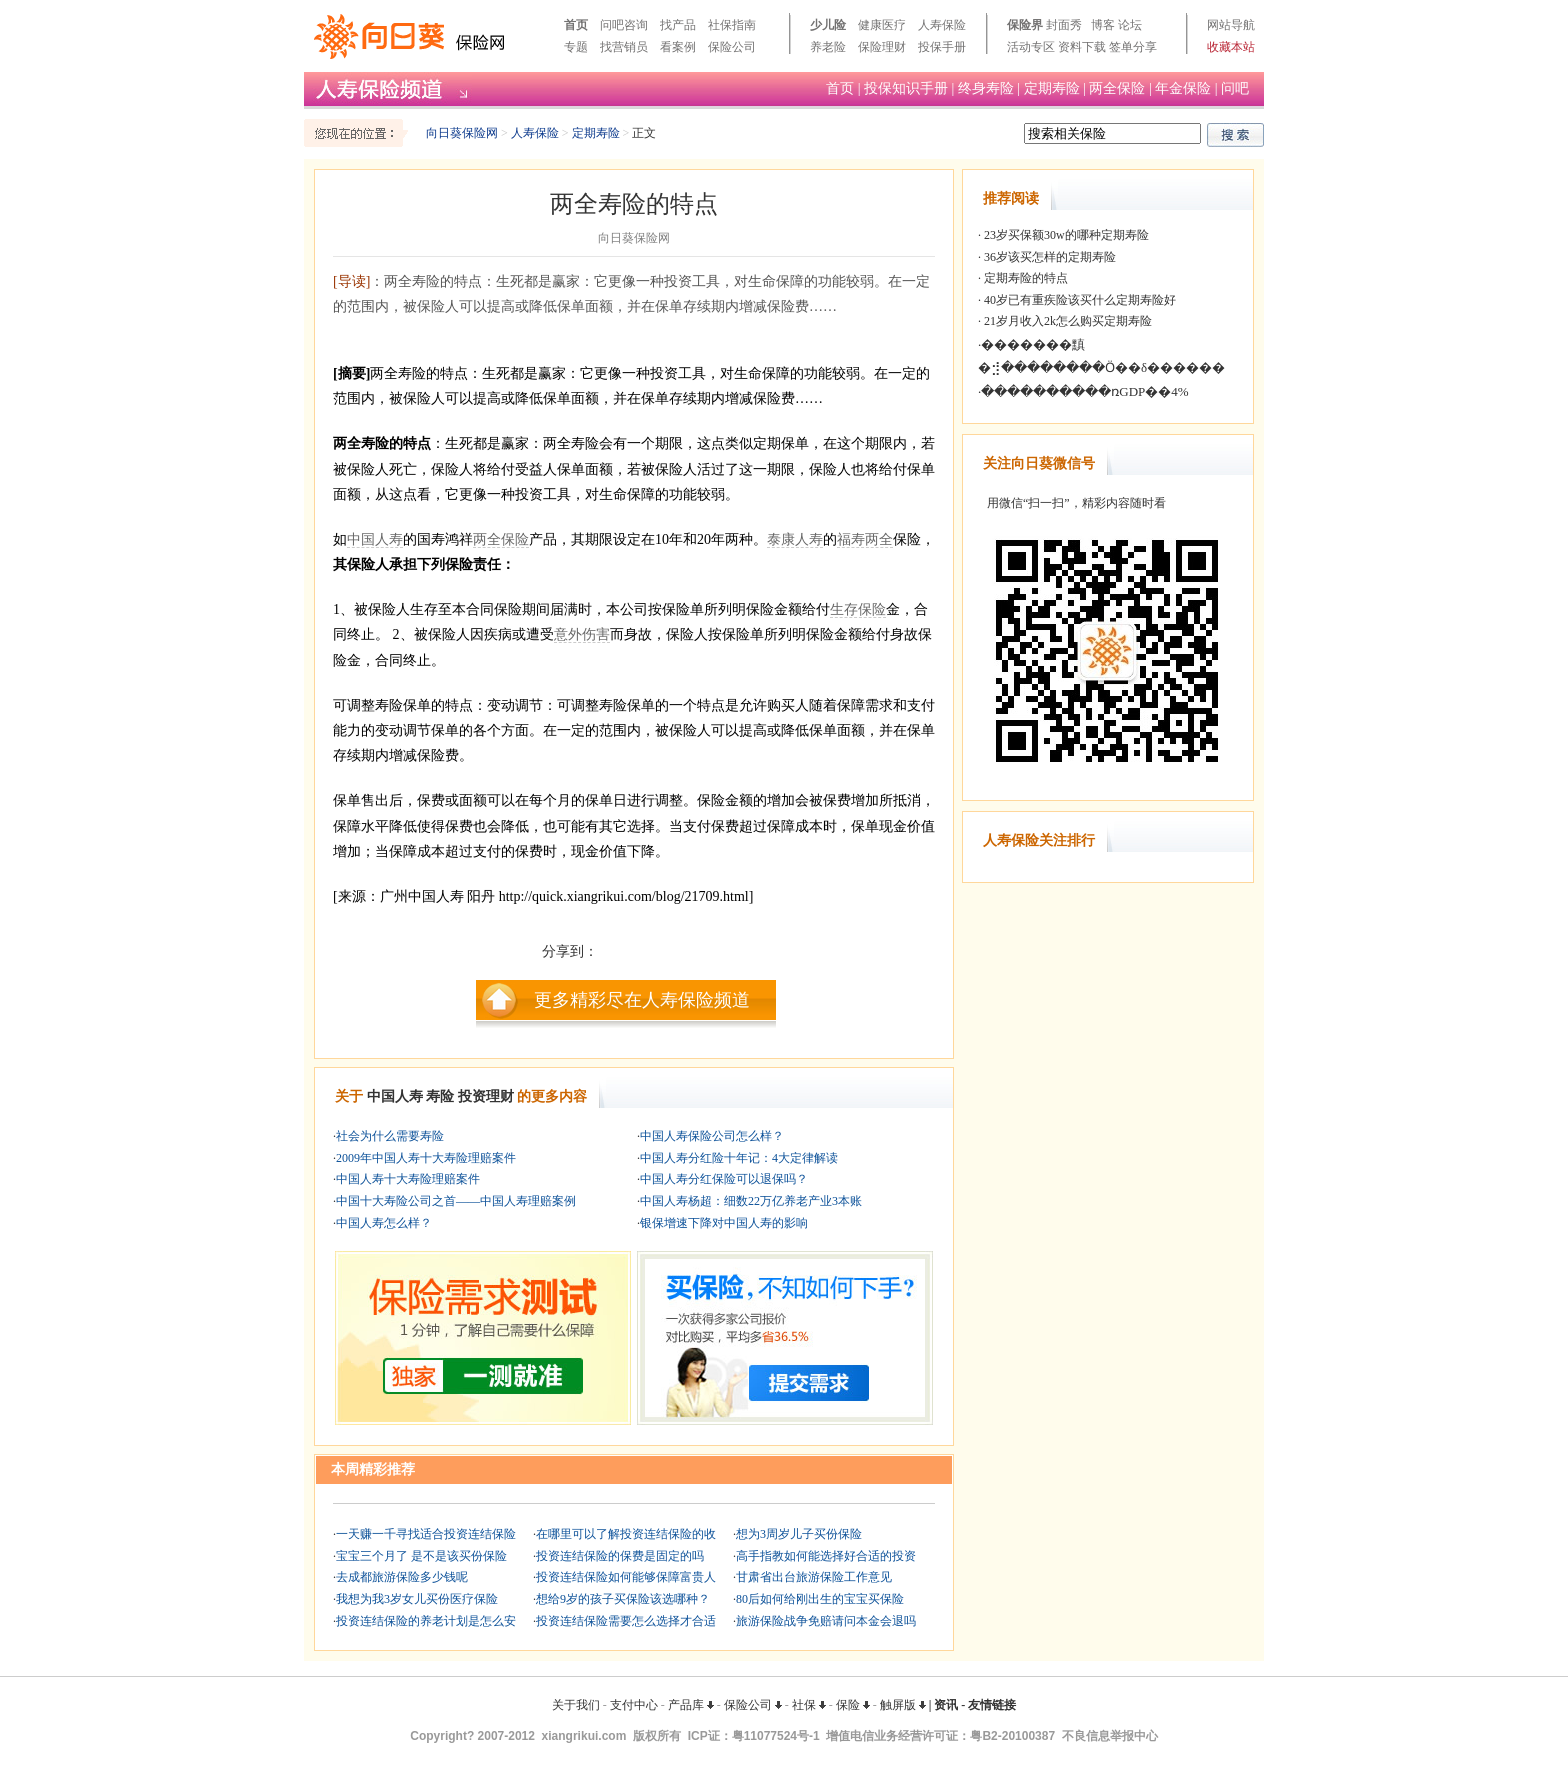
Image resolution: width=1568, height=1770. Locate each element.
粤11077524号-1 (776, 1736)
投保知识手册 (906, 88)
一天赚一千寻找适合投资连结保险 (426, 1534)
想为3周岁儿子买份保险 (799, 1534)
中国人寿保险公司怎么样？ (712, 1136)
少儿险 (828, 25)
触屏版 (903, 1705)
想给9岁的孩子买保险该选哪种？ (623, 1599)
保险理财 (882, 47)
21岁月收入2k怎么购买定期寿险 (1066, 321)
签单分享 (1133, 47)
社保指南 (732, 25)
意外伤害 (582, 634)
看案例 (678, 47)
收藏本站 (1231, 47)
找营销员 (624, 47)
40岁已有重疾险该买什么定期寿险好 (1078, 300)
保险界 (1025, 25)
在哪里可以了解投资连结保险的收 (626, 1534)
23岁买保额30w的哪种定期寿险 (1065, 235)
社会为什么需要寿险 (390, 1136)
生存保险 (858, 609)
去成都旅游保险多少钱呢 (402, 1577)
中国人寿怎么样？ (384, 1223)
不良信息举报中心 (1110, 1736)
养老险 (828, 47)
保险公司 (732, 47)
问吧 (1235, 88)
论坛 (1130, 25)
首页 (576, 25)
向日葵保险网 (462, 133)
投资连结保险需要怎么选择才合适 (626, 1621)
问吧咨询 (624, 25)
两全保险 (1117, 88)
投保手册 (942, 47)
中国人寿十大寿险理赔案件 (408, 1179)
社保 (809, 1705)
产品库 (691, 1705)
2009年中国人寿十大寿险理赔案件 (426, 1158)
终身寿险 (986, 88)
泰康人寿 (795, 539)
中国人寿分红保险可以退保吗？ (724, 1179)
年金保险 (1183, 88)
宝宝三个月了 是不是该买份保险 (421, 1556)
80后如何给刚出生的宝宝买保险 (820, 1599)
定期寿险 (1052, 88)
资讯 (946, 1705)
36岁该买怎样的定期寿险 (1048, 257)
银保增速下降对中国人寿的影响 (724, 1223)
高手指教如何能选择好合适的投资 (826, 1556)
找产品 (678, 25)
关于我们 (576, 1705)
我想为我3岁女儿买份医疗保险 (417, 1599)
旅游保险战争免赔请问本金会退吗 (826, 1621)
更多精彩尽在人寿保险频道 (642, 1000)
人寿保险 (942, 25)
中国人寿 (375, 539)
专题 (576, 47)
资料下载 (1082, 47)
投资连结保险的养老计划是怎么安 (426, 1621)
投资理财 (486, 1096)
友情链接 (992, 1705)
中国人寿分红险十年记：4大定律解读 (739, 1158)
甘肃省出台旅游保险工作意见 (814, 1577)
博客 (1103, 25)
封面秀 (1064, 25)
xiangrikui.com (584, 1736)
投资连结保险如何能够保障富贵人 (626, 1577)
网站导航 (1231, 25)
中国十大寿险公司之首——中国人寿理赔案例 (456, 1201)
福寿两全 (865, 539)
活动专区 (1031, 47)
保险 (853, 1705)
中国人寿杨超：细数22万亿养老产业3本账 (751, 1201)
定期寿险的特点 (1024, 278)
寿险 (440, 1096)
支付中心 (634, 1705)
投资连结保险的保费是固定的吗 (620, 1556)
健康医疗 (882, 25)
